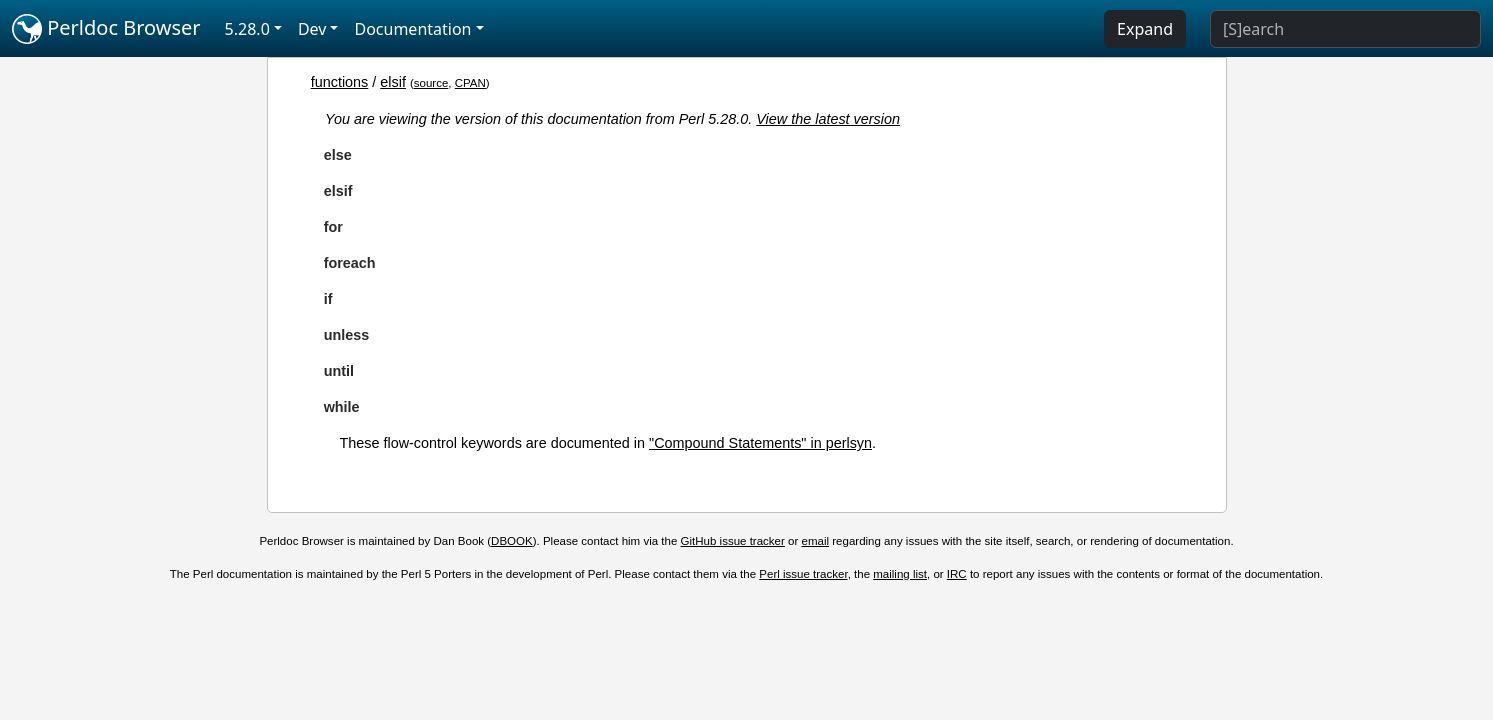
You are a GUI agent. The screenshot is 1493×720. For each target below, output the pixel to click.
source (431, 83)
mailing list (900, 574)
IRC (957, 574)
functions (340, 82)
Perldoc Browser (106, 29)
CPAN (470, 83)
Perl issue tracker (803, 574)
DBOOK (512, 541)
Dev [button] (312, 29)
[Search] (1345, 29)
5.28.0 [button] (247, 29)
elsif (393, 82)
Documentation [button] (412, 29)
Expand (1145, 29)
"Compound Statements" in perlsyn (760, 443)
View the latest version (828, 119)
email (816, 541)
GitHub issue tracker (733, 541)
